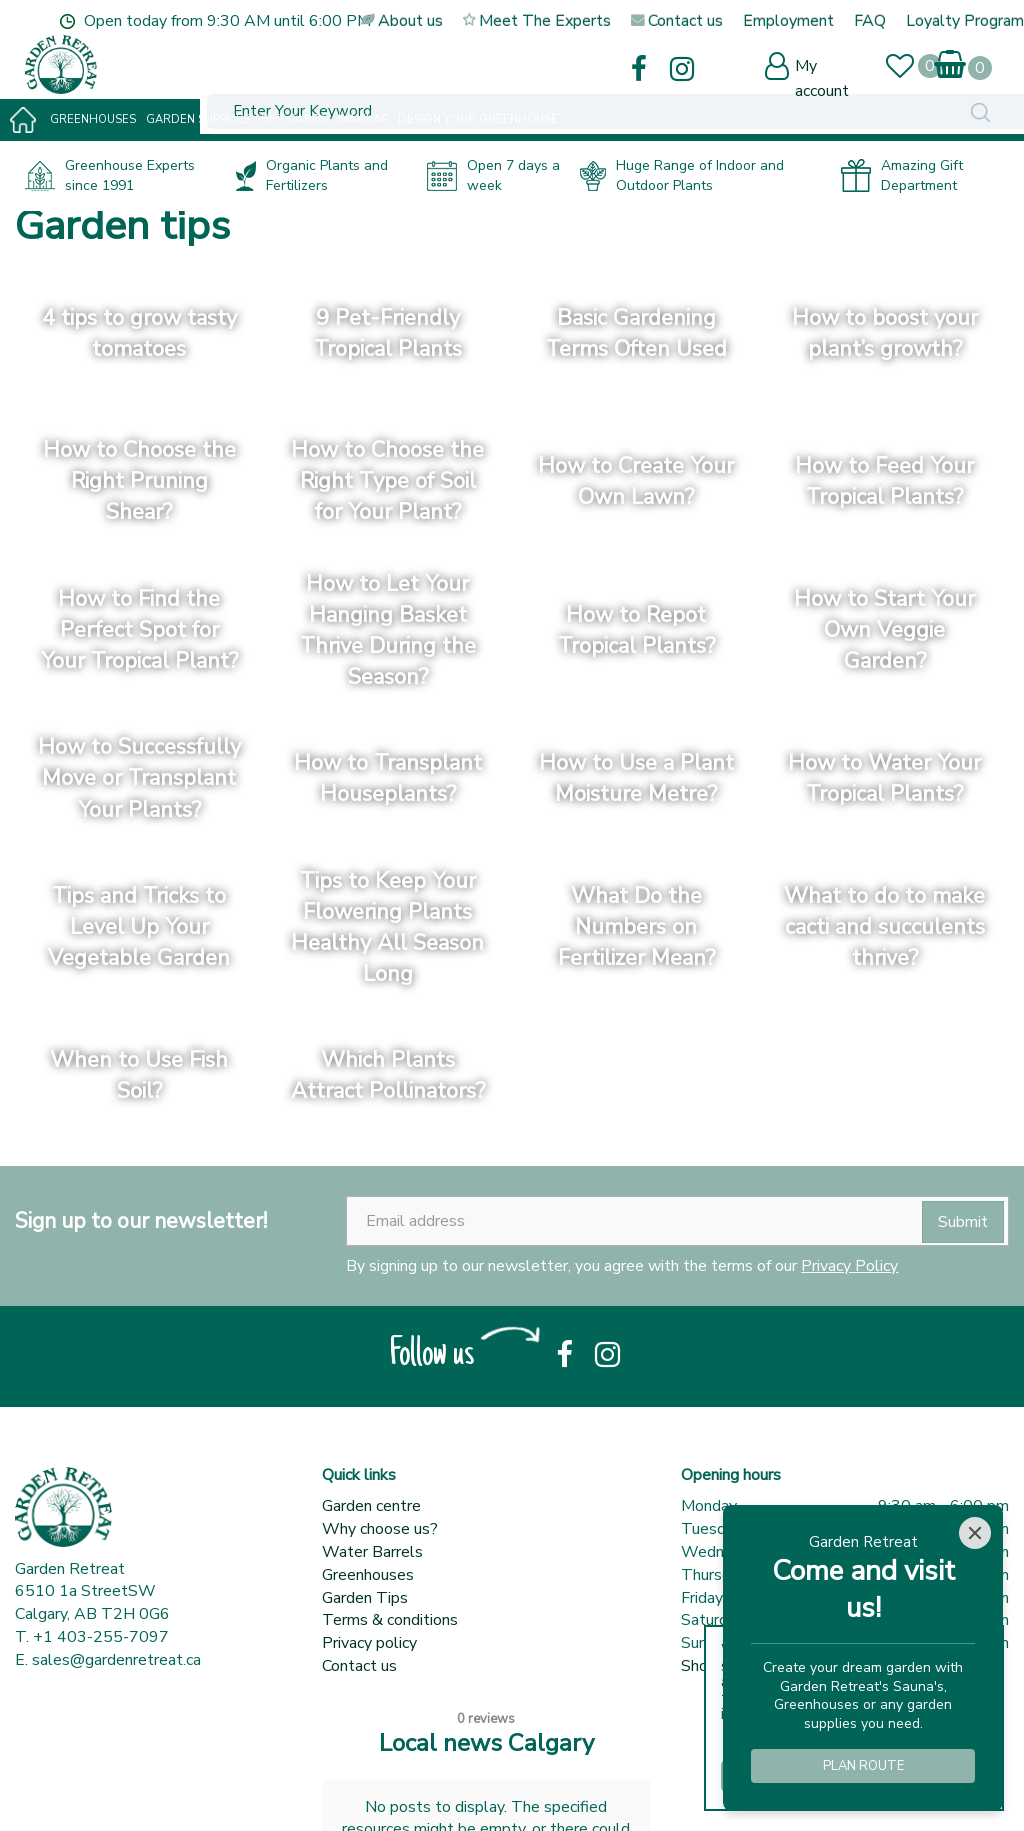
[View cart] (950, 59)
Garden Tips (365, 1598)
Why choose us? (380, 1529)
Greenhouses (368, 1575)
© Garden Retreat (80, 1791)
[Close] (975, 1533)
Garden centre (371, 1506)
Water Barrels (372, 1552)
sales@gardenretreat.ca (116, 1660)
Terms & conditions (390, 1620)
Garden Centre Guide (347, 1791)
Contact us (359, 1666)
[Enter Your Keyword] (367, 66)
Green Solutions (208, 1791)
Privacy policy (369, 1643)
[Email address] (677, 1221)
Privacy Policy (849, 1266)
